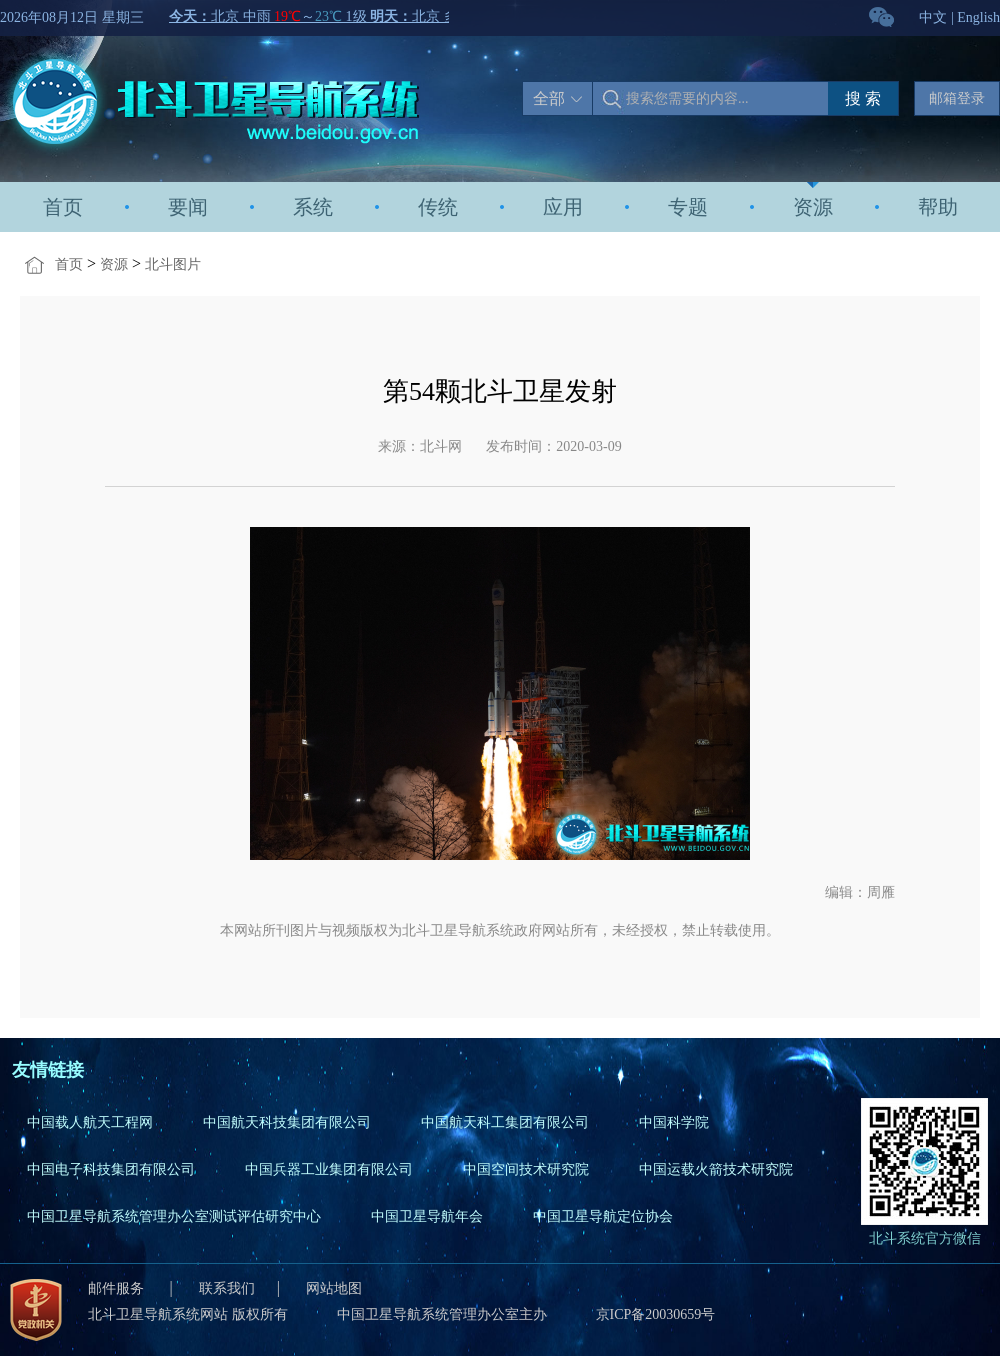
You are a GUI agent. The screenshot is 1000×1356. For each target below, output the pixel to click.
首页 (63, 207)
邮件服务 (118, 1288)
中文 (933, 17)
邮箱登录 (957, 98)
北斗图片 (173, 264)
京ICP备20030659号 (656, 1314)
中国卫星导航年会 (427, 1216)
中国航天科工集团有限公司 (505, 1122)
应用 (563, 207)
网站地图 (334, 1288)
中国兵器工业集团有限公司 (329, 1169)
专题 (688, 207)
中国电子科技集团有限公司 (111, 1169)
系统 (313, 207)
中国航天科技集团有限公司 (287, 1122)
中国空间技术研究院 (526, 1169)
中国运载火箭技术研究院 (716, 1169)
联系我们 (227, 1288)
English (978, 17)
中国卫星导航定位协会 (603, 1216)
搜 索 (863, 98)
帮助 (938, 207)
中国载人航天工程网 (90, 1122)
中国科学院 (674, 1122)
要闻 (188, 207)
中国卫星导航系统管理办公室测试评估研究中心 (174, 1216)
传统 (438, 207)
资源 (813, 207)
